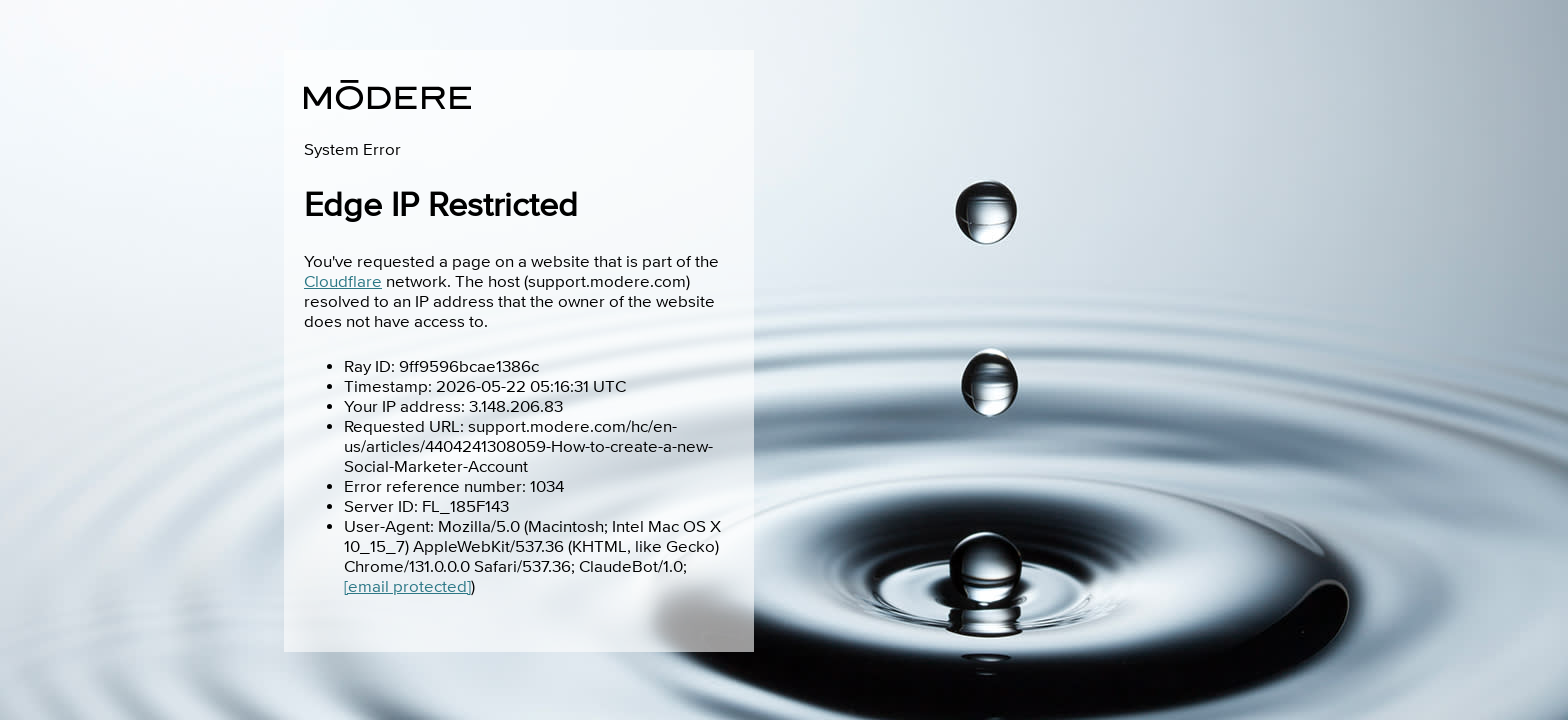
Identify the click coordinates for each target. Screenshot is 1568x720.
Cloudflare (343, 282)
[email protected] (407, 587)
